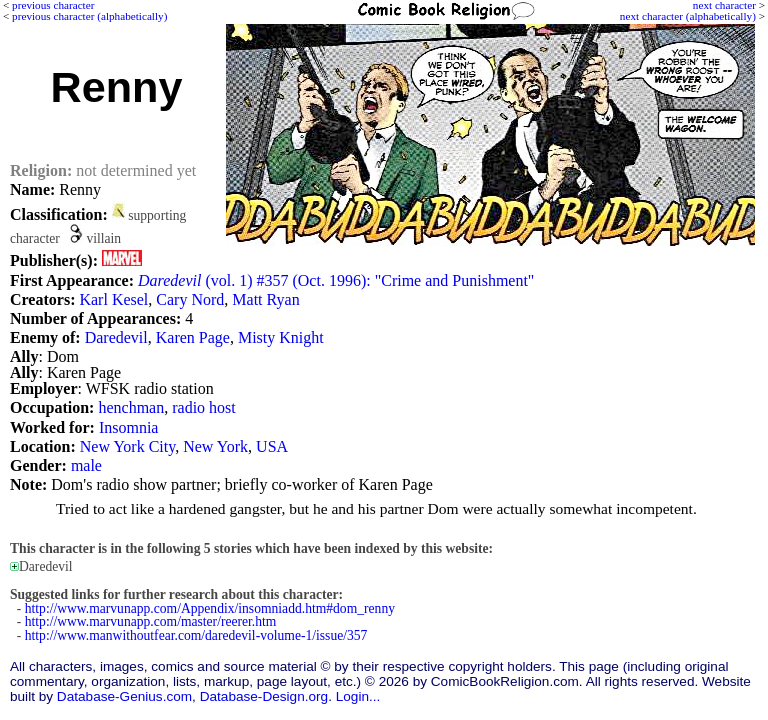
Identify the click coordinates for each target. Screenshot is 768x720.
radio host (204, 407)
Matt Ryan (265, 299)
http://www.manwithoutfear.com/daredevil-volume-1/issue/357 (196, 635)
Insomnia (129, 427)
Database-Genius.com (124, 696)
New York (215, 446)
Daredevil (116, 337)
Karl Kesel (113, 299)
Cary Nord (190, 299)
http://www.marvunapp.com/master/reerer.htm (151, 621)
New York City (127, 446)
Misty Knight (281, 337)
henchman (131, 407)
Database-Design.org (264, 696)
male (86, 465)
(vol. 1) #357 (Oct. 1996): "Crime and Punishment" (336, 280)
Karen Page (193, 337)
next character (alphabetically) (688, 16)
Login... (358, 696)
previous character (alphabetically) (89, 16)
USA (272, 446)
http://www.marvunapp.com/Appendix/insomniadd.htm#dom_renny (210, 608)
